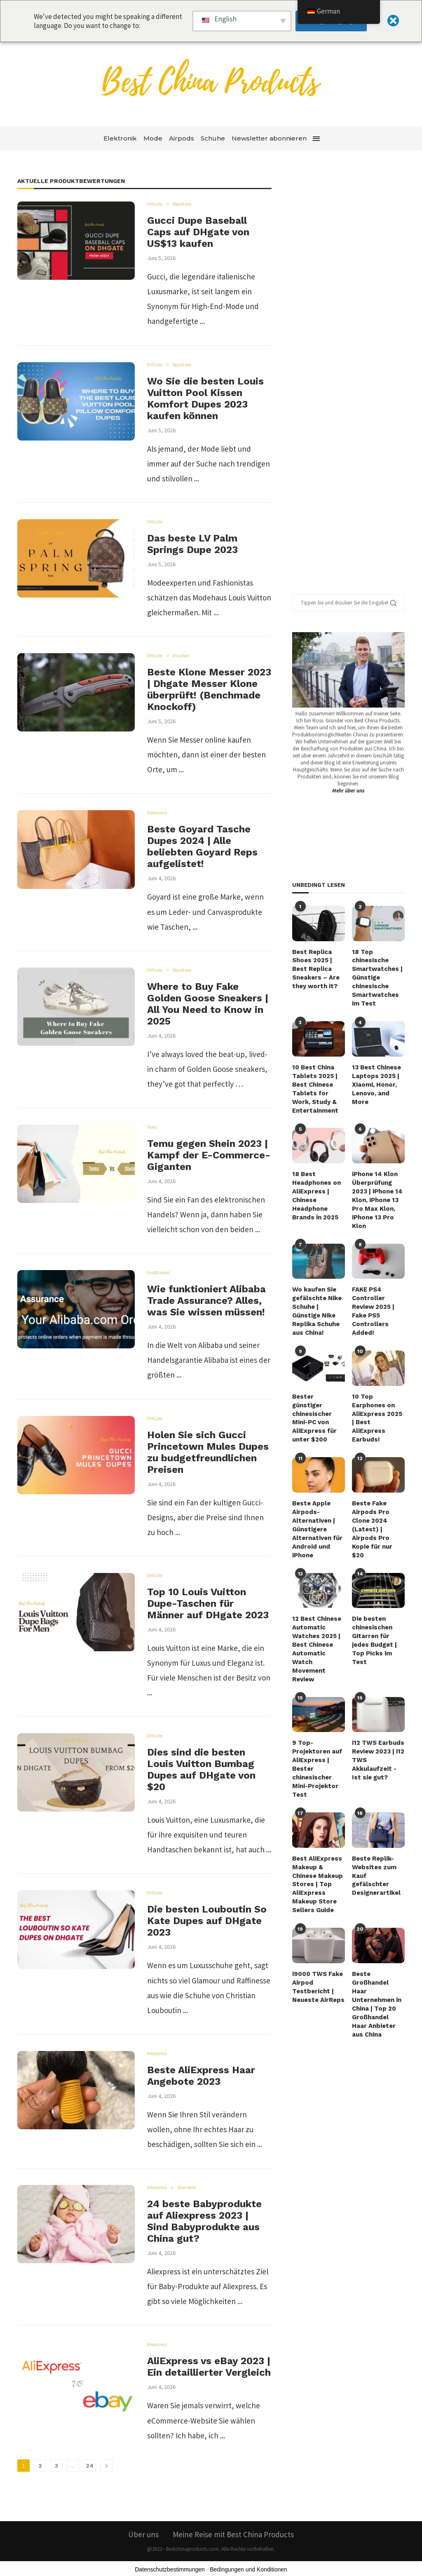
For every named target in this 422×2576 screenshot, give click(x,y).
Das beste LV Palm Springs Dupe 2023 (192, 544)
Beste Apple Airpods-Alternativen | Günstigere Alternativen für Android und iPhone (316, 1501)
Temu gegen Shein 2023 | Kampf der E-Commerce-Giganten (208, 1155)
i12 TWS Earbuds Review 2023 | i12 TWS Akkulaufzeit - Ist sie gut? (378, 1716)
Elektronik (120, 138)
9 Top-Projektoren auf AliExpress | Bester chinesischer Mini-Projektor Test (316, 1724)
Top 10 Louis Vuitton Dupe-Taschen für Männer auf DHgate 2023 (208, 1603)
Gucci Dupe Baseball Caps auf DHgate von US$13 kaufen (198, 232)
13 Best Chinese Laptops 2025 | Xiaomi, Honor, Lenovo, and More (378, 1074)
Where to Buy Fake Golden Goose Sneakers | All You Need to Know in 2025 (207, 1004)
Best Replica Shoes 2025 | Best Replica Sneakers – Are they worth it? (315, 967)
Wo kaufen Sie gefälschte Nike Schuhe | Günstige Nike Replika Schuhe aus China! (316, 1298)
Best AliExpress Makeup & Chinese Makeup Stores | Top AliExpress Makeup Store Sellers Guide (316, 1835)
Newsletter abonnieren (269, 138)
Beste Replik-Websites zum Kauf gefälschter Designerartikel (377, 1823)
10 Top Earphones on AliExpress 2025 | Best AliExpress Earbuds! (378, 1397)
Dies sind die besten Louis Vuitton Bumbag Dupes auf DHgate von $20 (201, 1769)
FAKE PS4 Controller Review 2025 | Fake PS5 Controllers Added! (373, 1298)
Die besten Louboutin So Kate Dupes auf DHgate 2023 (207, 1920)
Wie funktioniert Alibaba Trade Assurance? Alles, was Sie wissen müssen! (206, 1300)
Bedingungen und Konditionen (248, 2569)
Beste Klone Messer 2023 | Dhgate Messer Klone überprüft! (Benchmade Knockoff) (209, 689)
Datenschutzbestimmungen (170, 2569)
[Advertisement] (354, 383)
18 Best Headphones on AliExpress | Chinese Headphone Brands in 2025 (315, 1186)
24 (90, 2465)
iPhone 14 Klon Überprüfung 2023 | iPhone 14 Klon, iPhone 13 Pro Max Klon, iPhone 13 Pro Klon (376, 1190)
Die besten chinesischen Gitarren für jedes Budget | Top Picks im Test (378, 1604)
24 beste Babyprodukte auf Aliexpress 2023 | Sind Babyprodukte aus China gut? (204, 2221)
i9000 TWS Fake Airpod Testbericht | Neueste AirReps (317, 1935)
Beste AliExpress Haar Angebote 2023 (201, 2075)
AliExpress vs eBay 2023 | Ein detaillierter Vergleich (209, 2366)
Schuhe (213, 138)
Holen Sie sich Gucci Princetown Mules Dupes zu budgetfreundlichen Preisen (208, 1452)
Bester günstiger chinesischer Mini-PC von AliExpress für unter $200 (317, 1397)
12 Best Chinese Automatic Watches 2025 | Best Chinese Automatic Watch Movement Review (317, 1613)
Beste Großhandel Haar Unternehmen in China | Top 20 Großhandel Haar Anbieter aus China (376, 1947)
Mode (152, 138)
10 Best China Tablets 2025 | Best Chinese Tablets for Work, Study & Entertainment (318, 1082)
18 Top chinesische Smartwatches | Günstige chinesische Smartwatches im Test (378, 975)
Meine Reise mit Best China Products (233, 2534)
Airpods (181, 138)
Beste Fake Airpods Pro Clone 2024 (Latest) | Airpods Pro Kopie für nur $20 (378, 1497)
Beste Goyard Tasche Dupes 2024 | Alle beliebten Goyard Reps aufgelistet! (202, 846)
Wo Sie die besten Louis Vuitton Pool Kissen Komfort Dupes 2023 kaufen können (205, 398)
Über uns (143, 2534)
